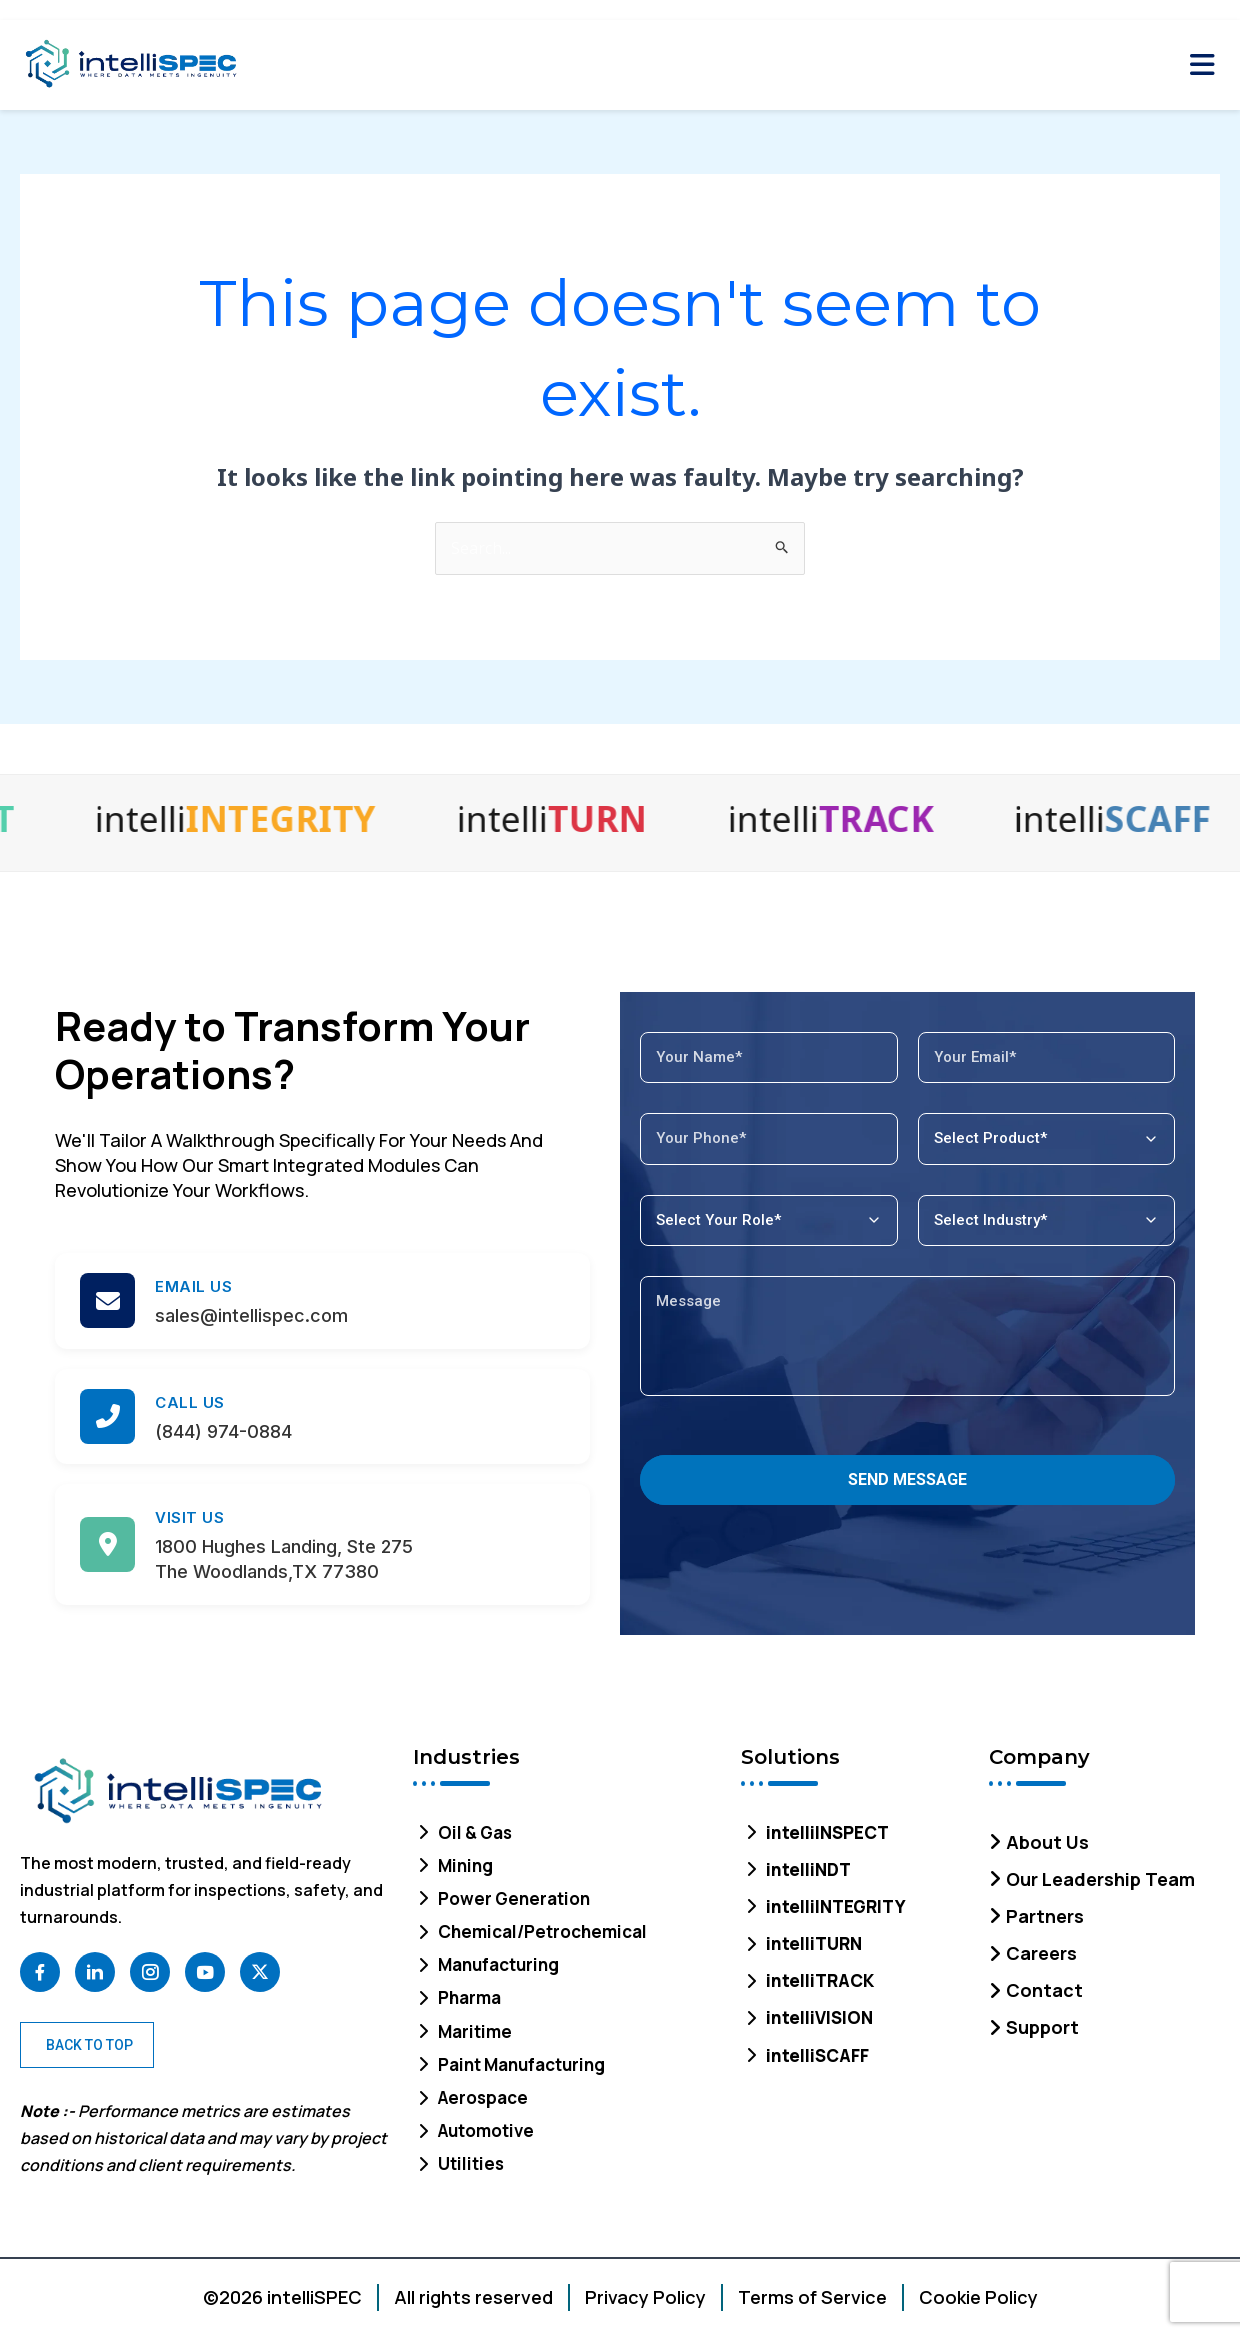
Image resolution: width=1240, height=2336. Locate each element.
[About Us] (1104, 1837)
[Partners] (1104, 1911)
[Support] (1104, 2022)
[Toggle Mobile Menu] (1202, 65)
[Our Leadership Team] (1104, 1874)
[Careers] (1104, 1948)
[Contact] (1104, 1985)
